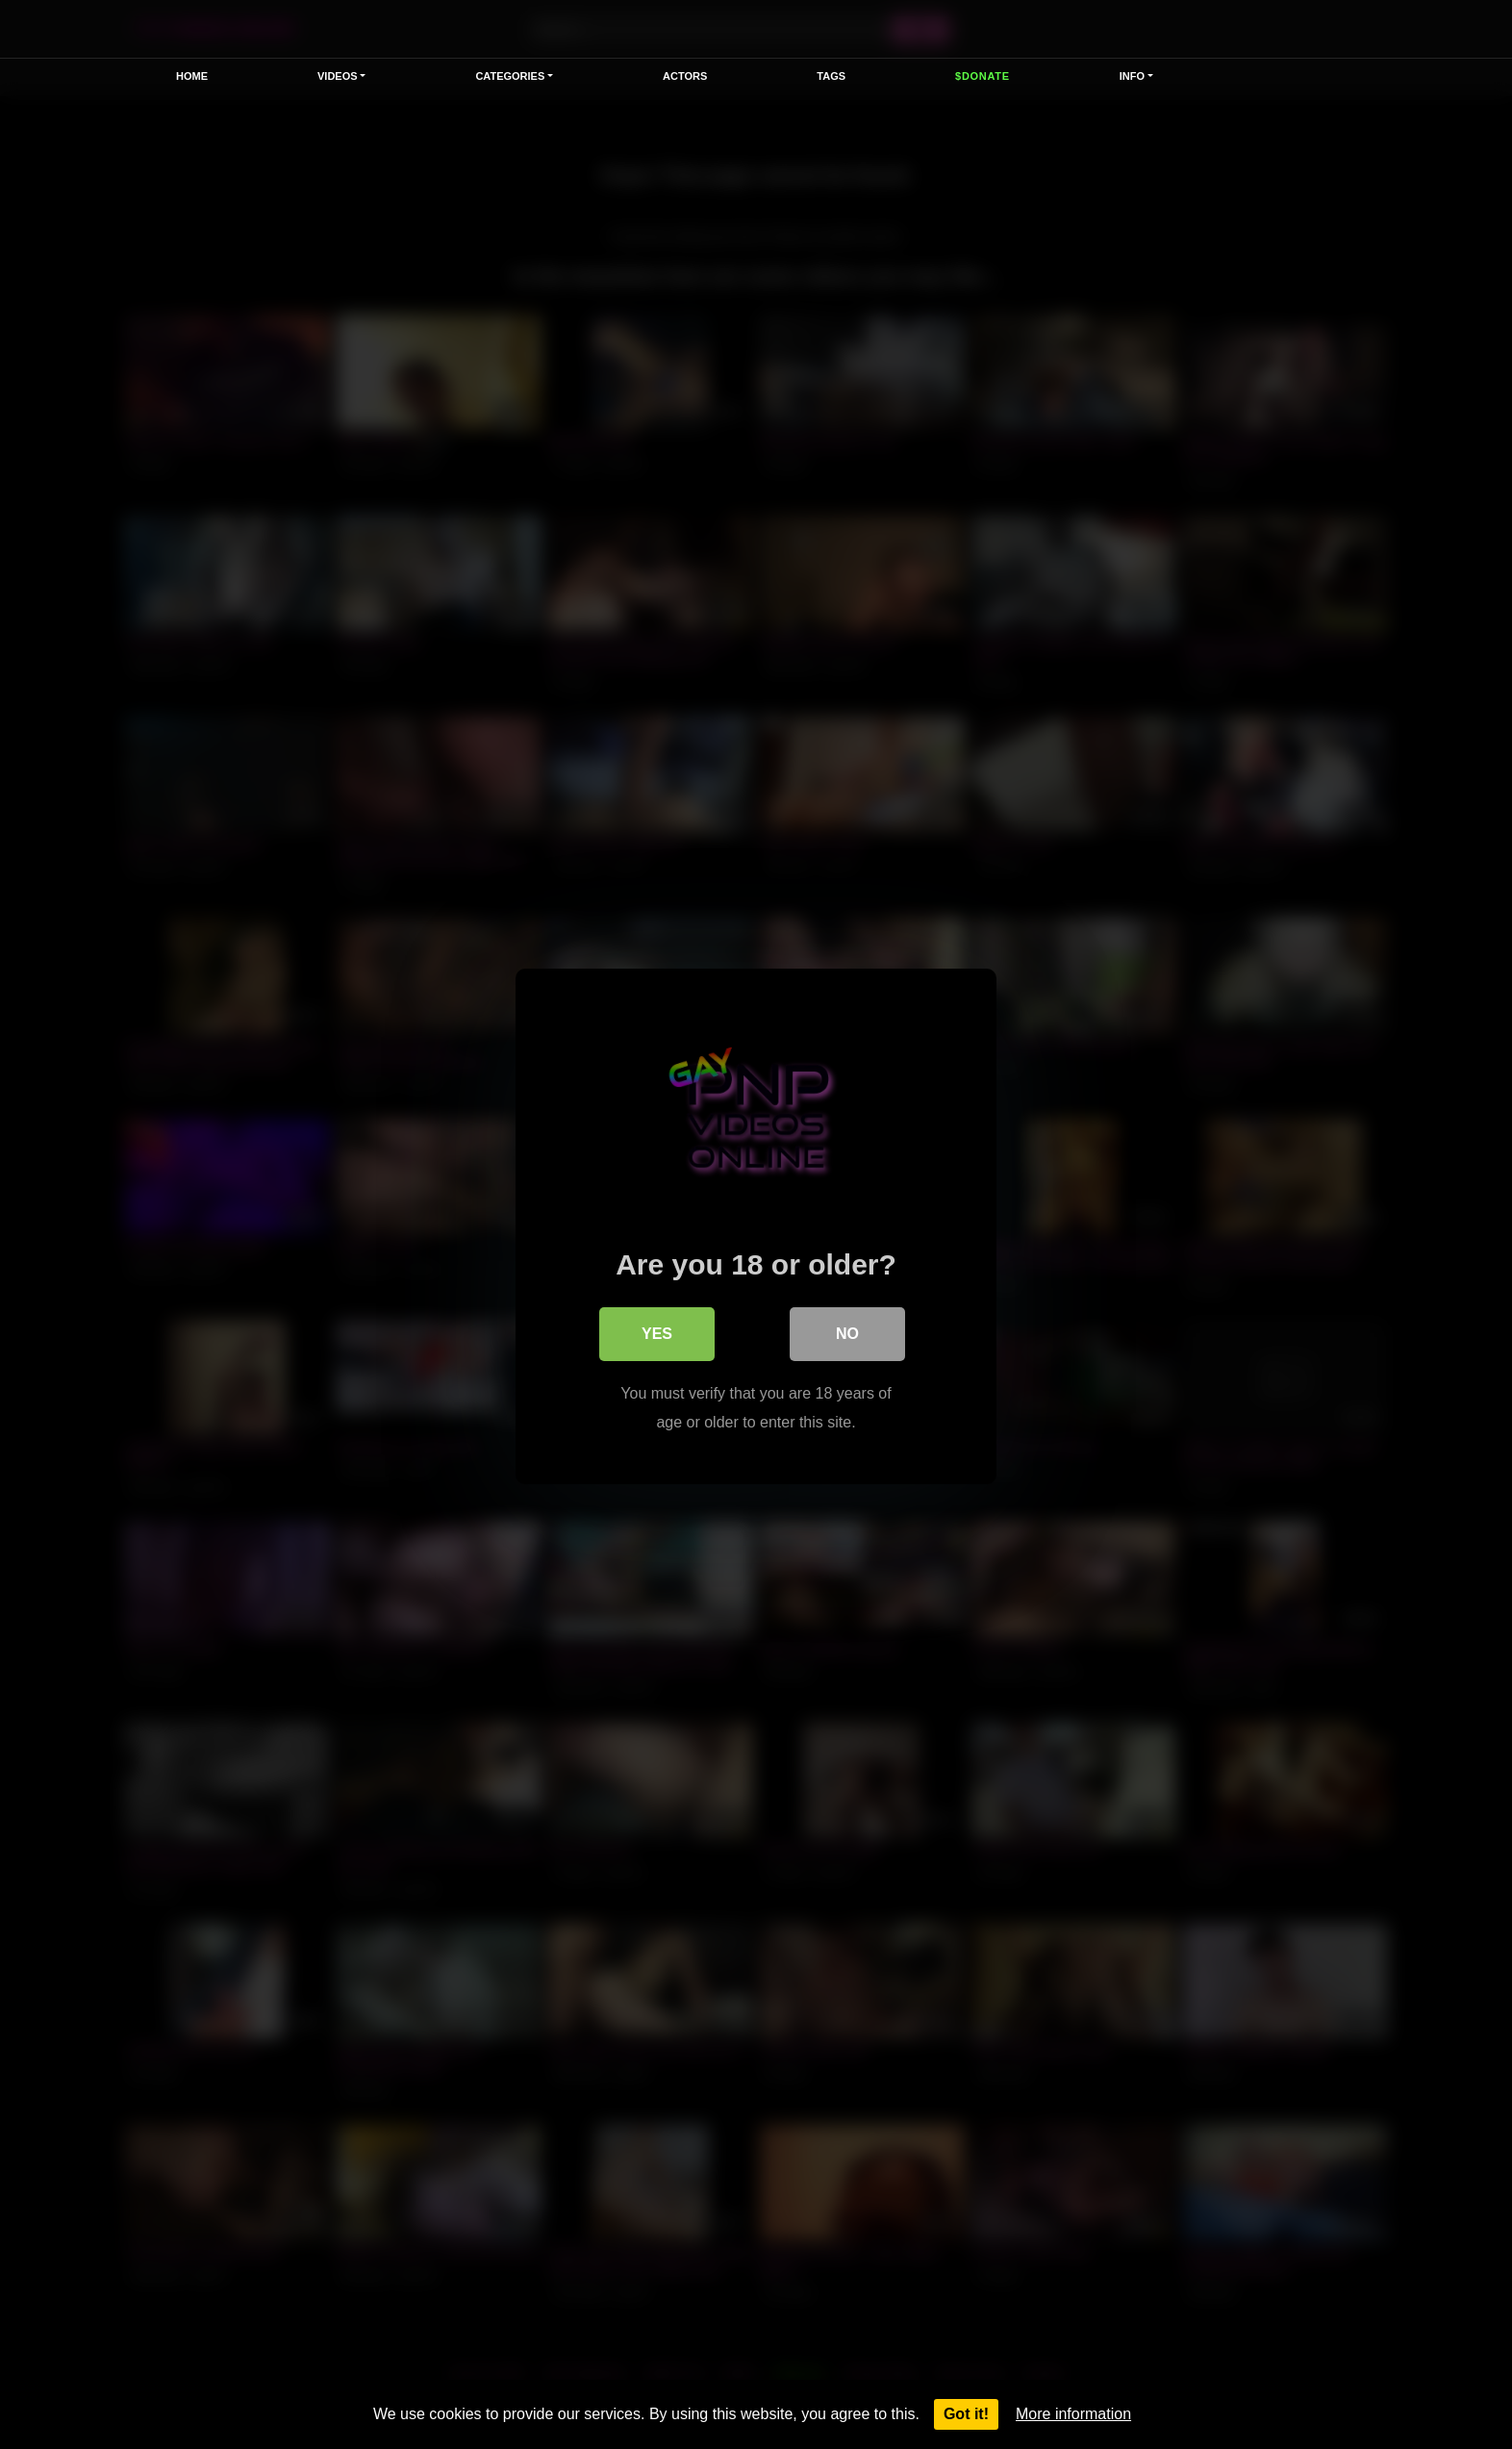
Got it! (966, 2414)
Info (1132, 76)
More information (1073, 2414)
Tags (831, 76)
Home (192, 76)
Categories (509, 76)
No (847, 1332)
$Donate (982, 76)
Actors (685, 76)
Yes (657, 1332)
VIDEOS (337, 76)
